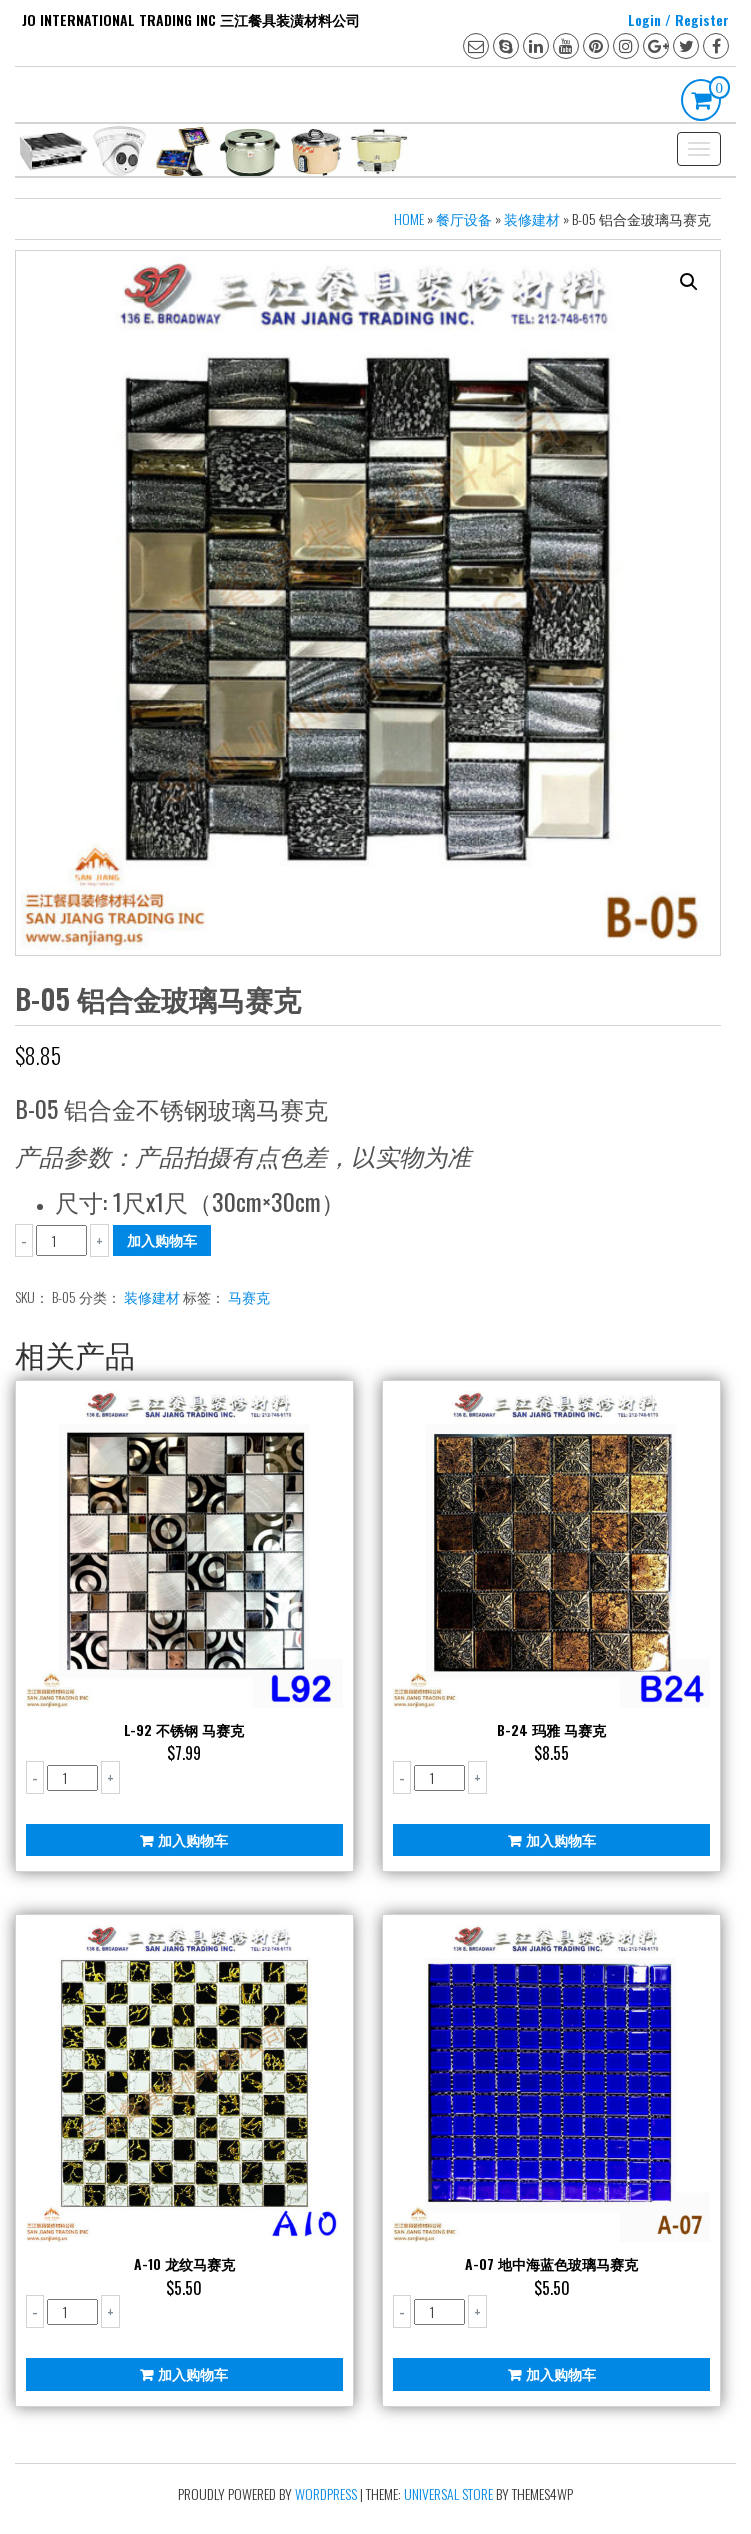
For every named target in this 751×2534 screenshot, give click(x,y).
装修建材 (532, 218)
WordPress (326, 2493)
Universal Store (448, 2493)
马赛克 (249, 1296)
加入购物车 (162, 1239)
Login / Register (678, 19)
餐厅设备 (464, 218)
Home (409, 218)
